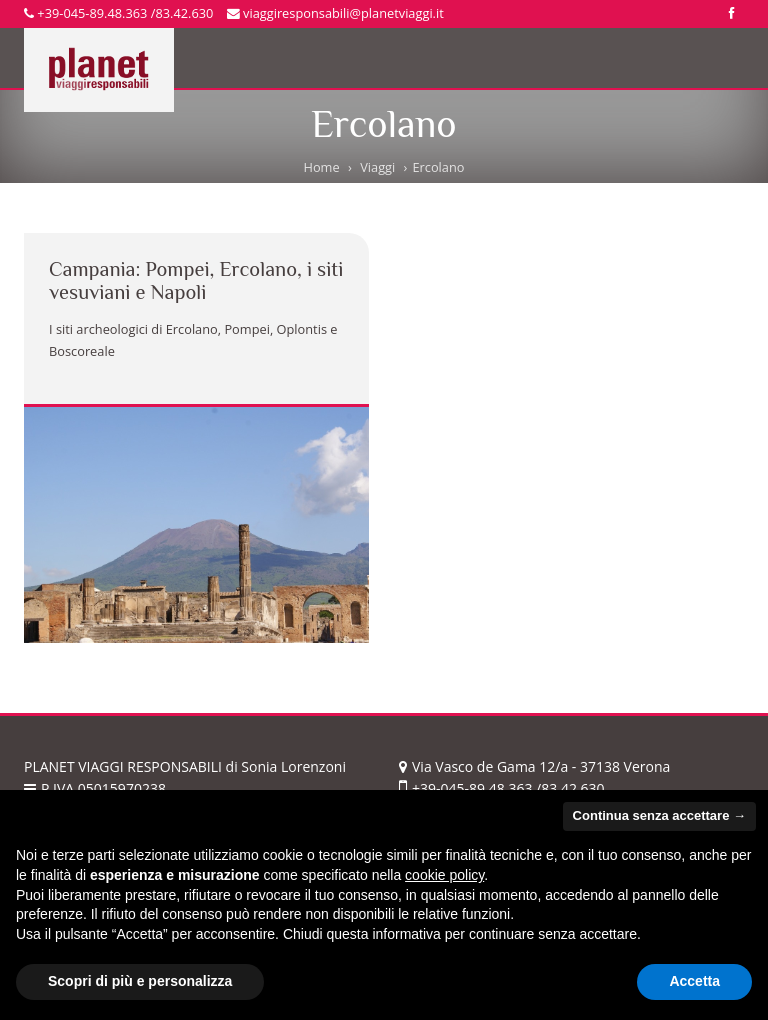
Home (321, 167)
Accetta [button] (694, 981)
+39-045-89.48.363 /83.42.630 (118, 13)
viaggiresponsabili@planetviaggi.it (335, 13)
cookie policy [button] (444, 875)
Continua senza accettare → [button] (659, 815)
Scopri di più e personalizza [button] (140, 981)
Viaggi (377, 167)
